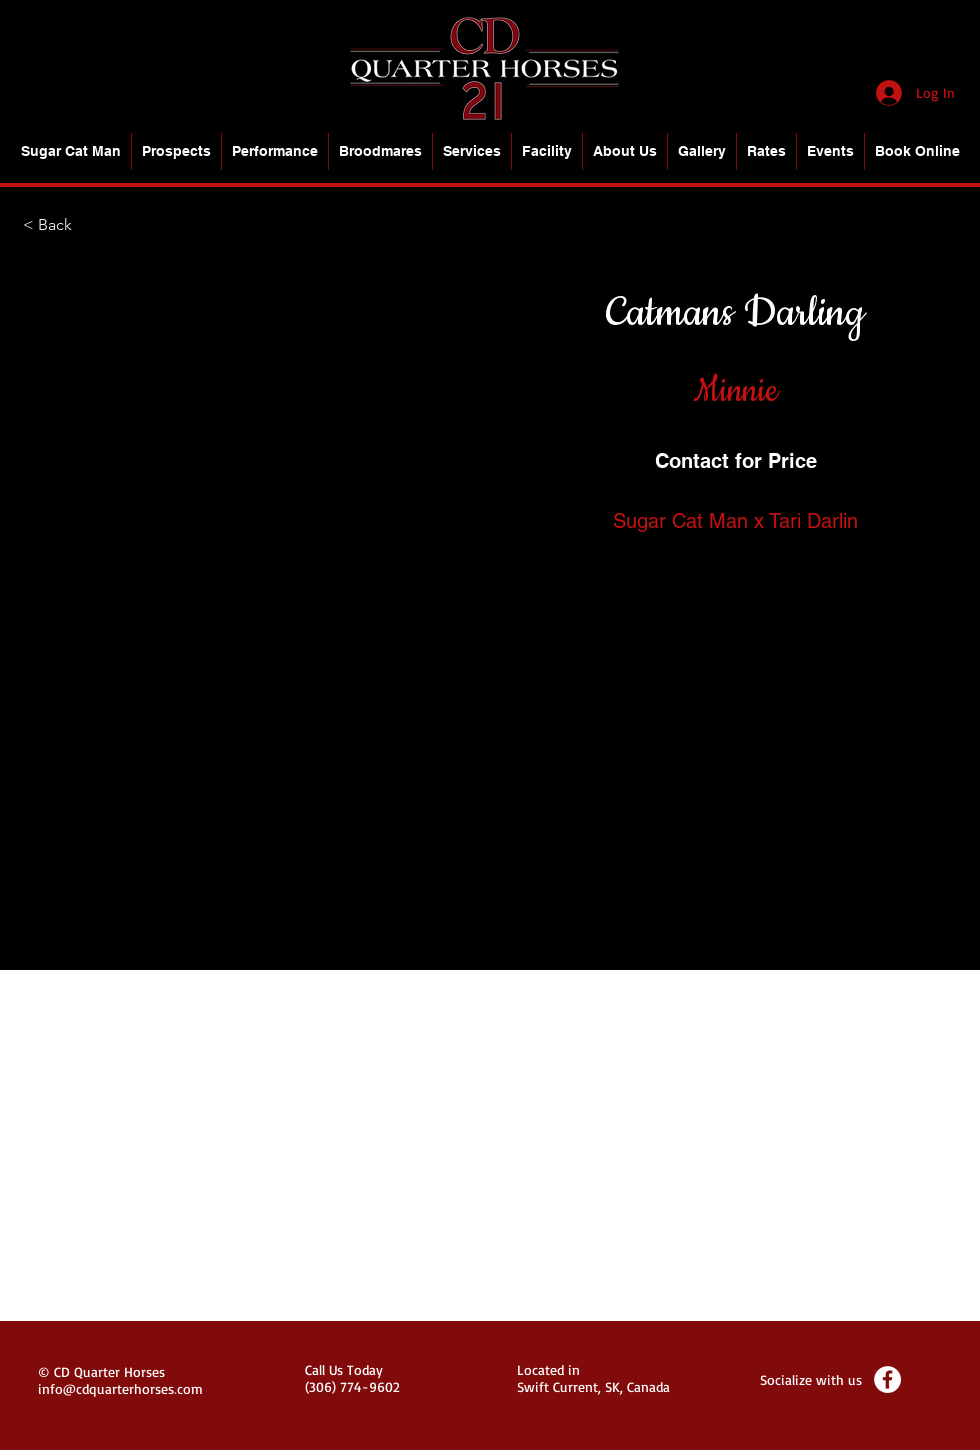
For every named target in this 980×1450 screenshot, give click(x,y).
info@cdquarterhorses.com (120, 1388)
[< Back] (89, 225)
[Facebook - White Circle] (887, 1379)
